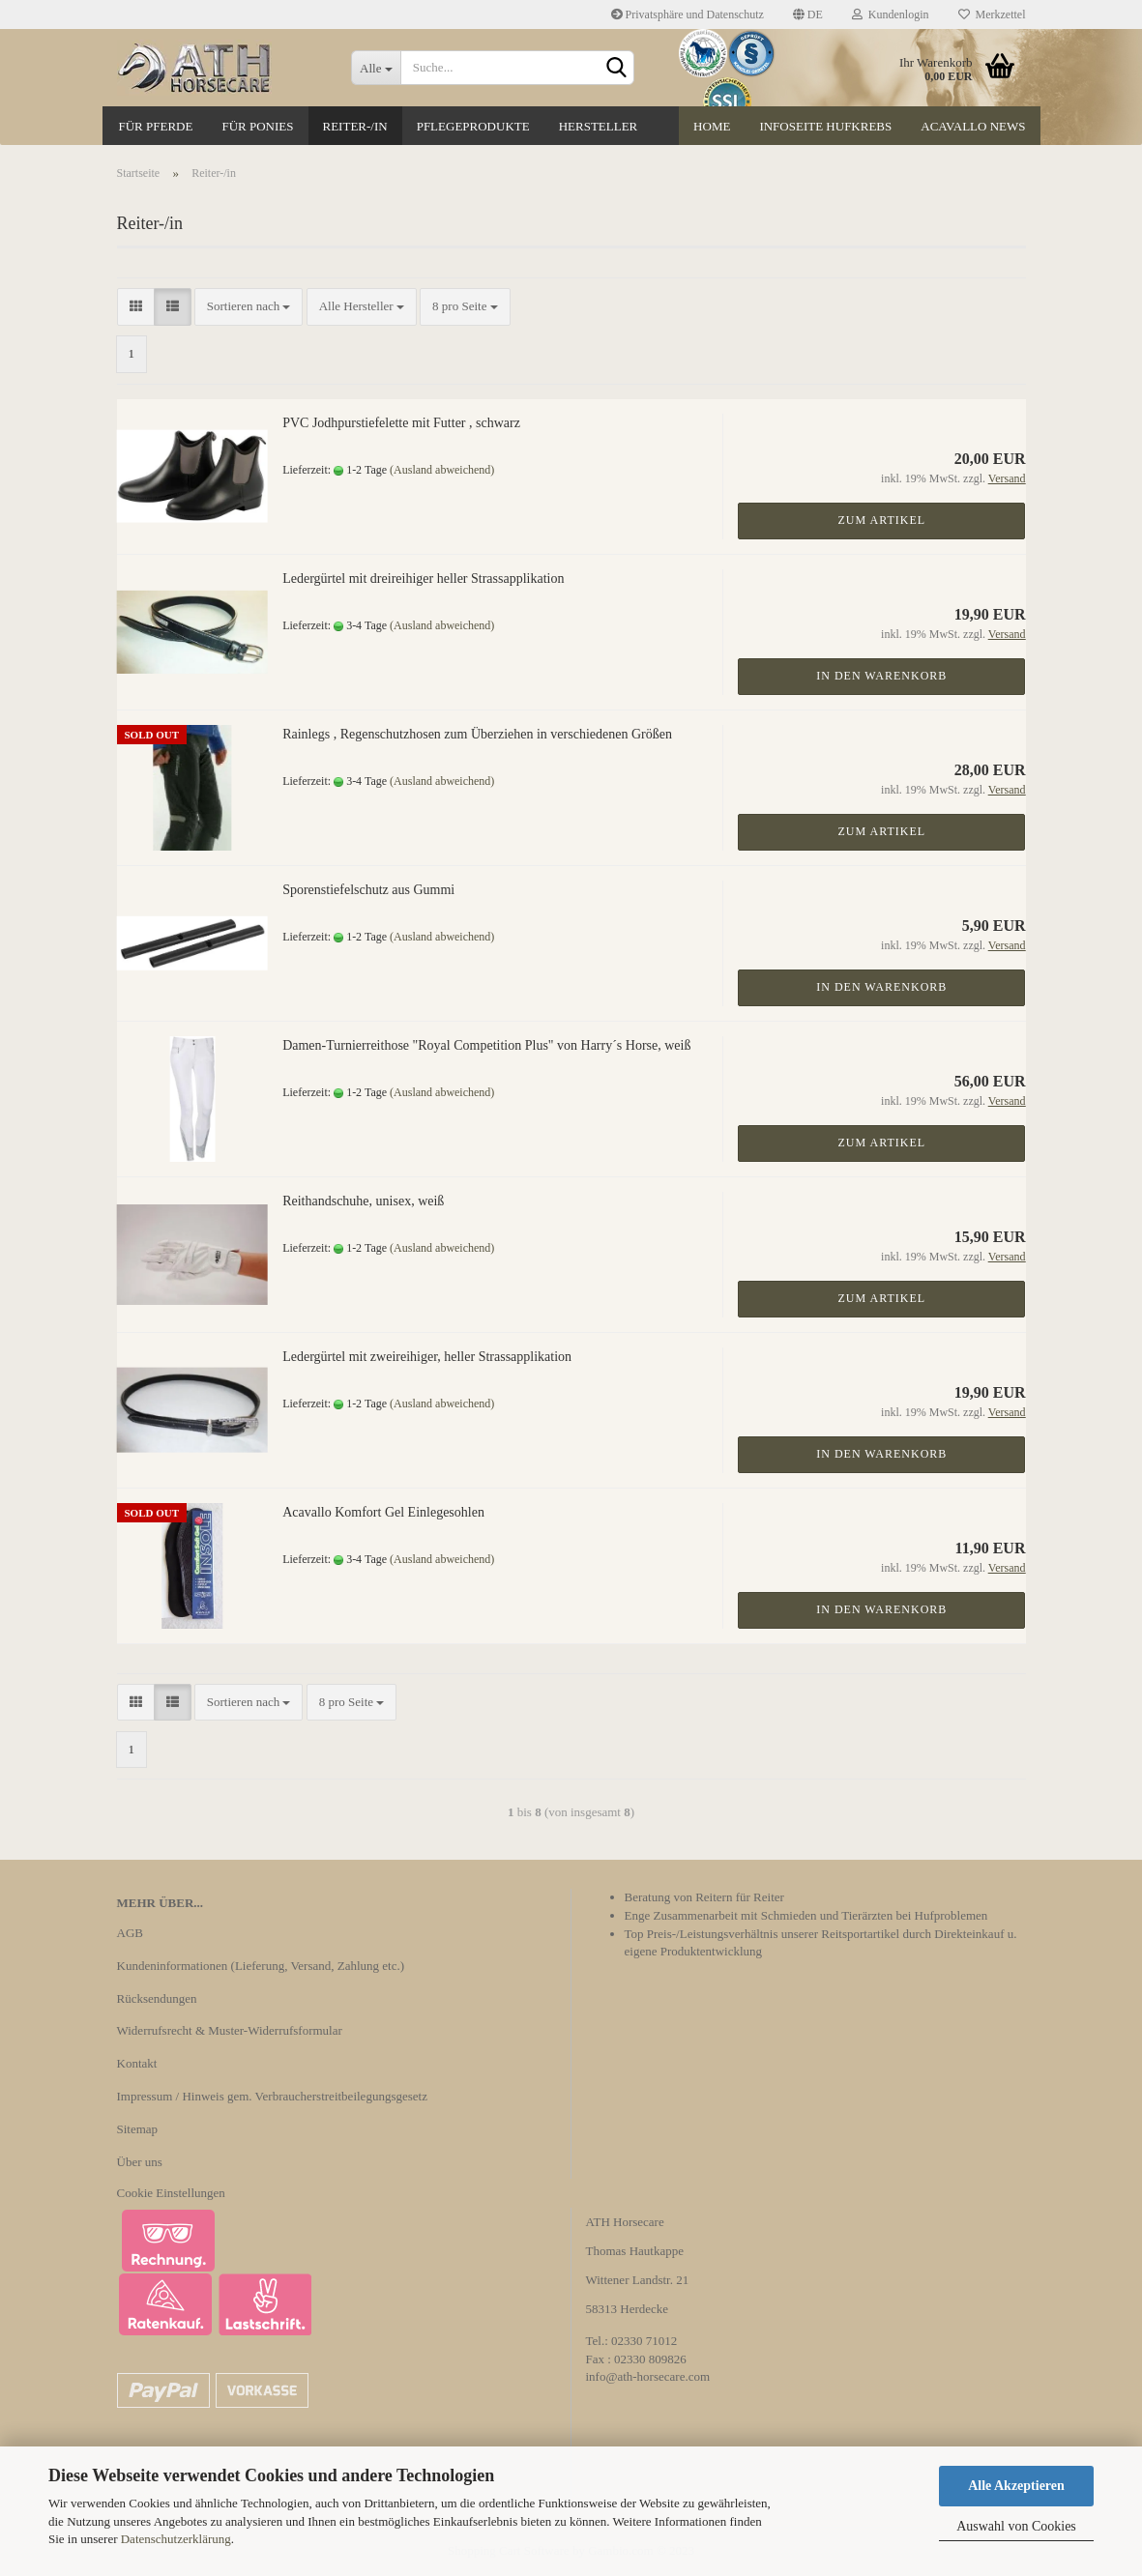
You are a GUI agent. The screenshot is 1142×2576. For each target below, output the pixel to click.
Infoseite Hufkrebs (825, 126)
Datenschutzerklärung (176, 2539)
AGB (130, 1932)
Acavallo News (973, 126)
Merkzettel (992, 14)
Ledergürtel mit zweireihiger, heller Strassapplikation (426, 1356)
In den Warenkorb (881, 675)
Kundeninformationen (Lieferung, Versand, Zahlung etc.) (261, 1965)
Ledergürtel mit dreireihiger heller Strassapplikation (423, 578)
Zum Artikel (882, 520)
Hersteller (598, 126)
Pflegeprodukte (473, 126)
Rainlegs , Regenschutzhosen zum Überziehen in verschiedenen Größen (477, 734)
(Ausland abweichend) (442, 470)
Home (711, 126)
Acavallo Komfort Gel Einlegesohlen (383, 1512)
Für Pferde (156, 126)
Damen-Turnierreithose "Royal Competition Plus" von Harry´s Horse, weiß (486, 1045)
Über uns (139, 2162)
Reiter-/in (355, 126)
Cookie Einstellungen (171, 2192)
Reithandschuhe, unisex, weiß (363, 1201)
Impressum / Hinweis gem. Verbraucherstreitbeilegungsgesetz (272, 2096)
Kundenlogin (890, 14)
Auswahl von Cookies (1016, 2526)
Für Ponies (257, 126)
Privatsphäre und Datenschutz (687, 14)
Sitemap (138, 2129)
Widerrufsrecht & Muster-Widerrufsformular (229, 2030)
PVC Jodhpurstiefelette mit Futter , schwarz (401, 423)
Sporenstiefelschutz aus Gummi (368, 890)
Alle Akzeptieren (1016, 2485)
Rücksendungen (157, 1998)
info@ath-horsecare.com (648, 2376)
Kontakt (137, 2063)
